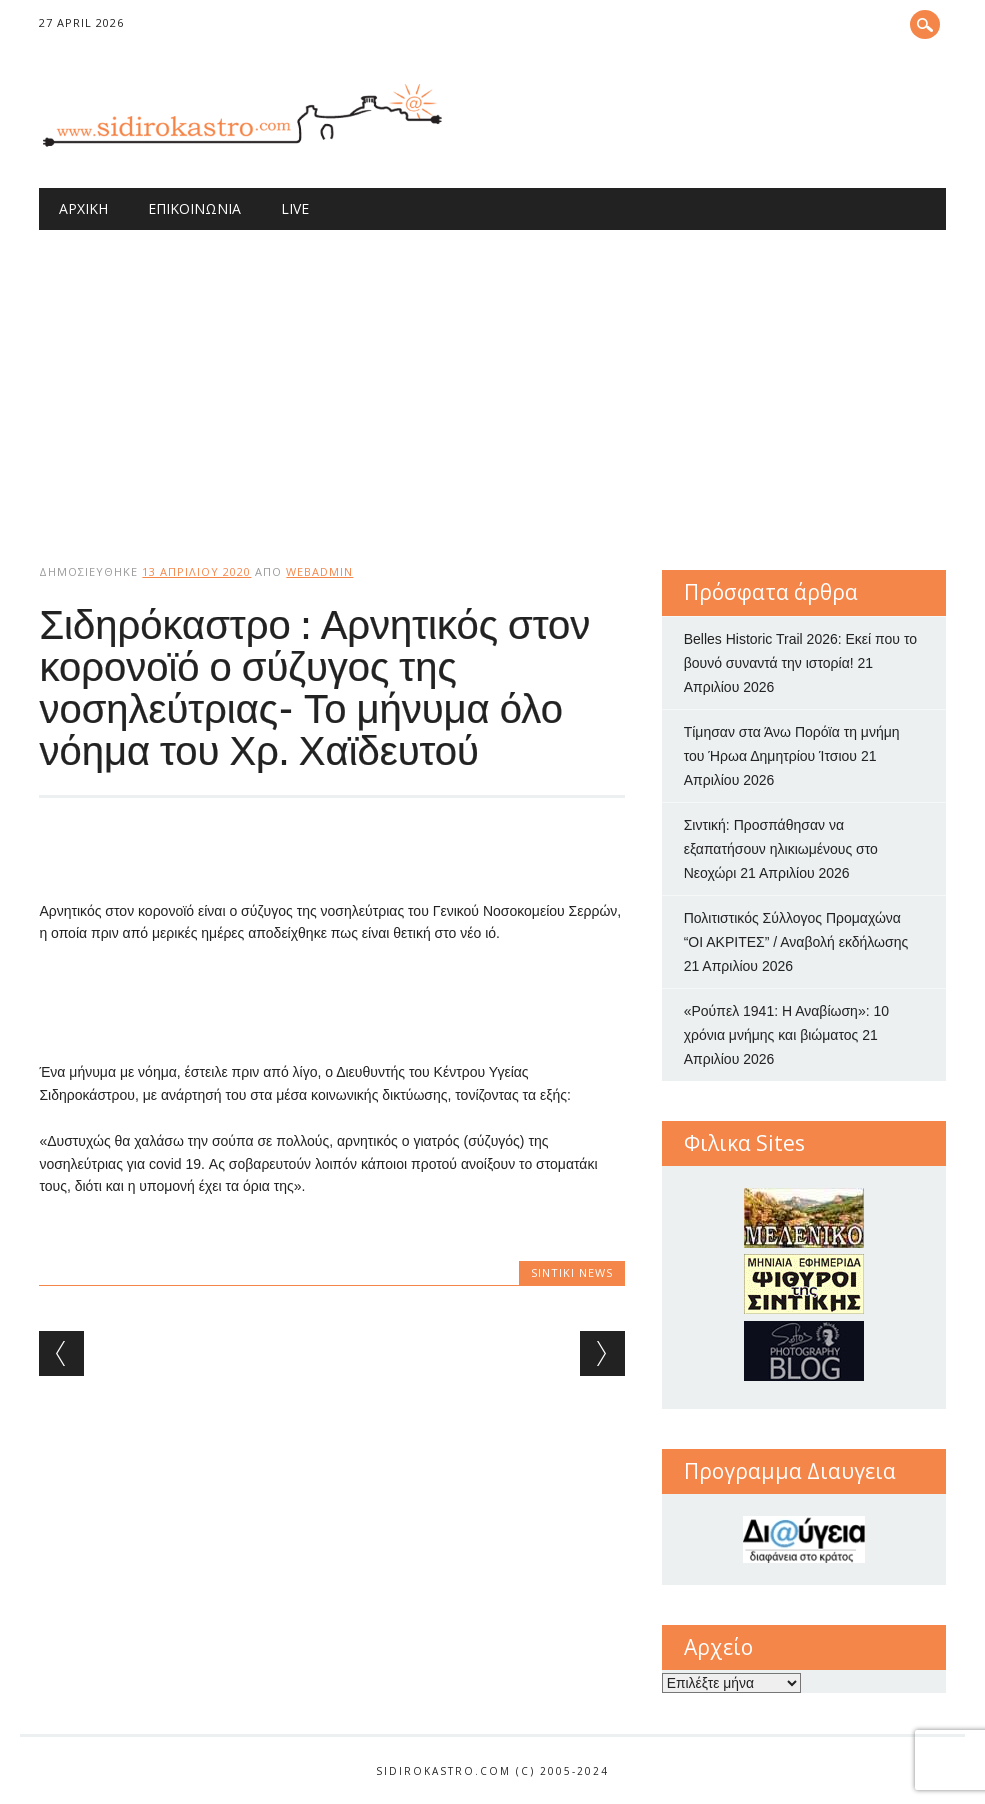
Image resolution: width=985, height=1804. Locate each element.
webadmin (319, 571)
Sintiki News (572, 1272)
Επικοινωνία (194, 208)
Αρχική (83, 208)
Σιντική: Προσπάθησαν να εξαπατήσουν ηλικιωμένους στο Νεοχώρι (781, 849)
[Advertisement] (493, 380)
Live (295, 208)
